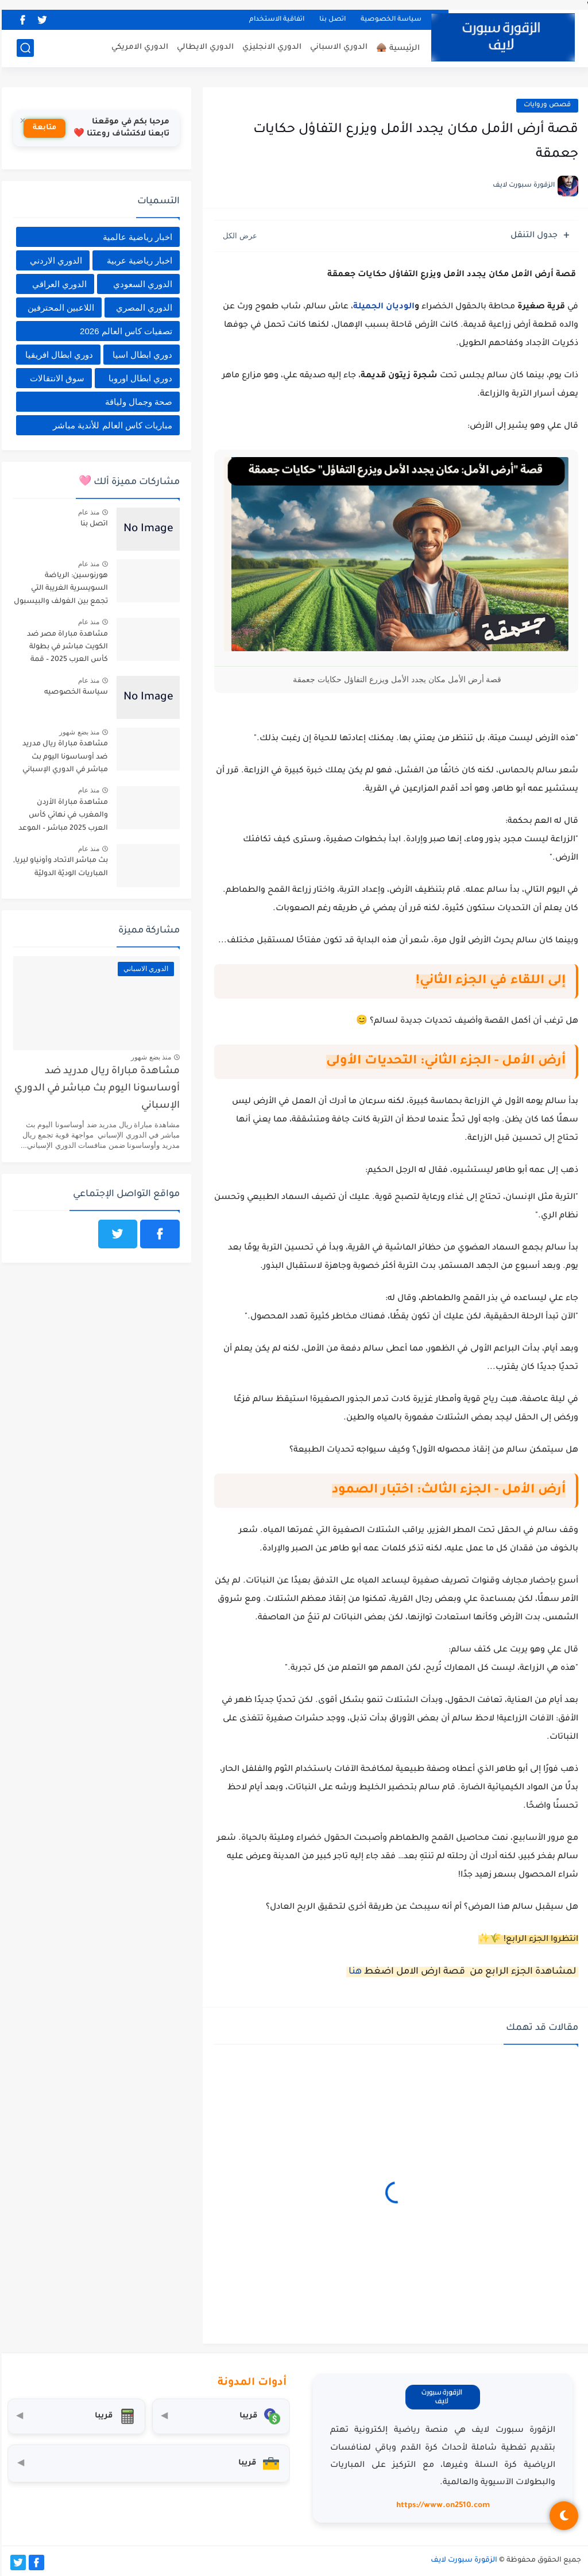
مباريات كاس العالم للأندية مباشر (111, 425)
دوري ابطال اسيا (141, 354)
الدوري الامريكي (138, 47)
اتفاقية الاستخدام (275, 20)
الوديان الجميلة (382, 307)
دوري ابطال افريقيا (57, 354)
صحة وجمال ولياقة (137, 402)
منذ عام (87, 512)
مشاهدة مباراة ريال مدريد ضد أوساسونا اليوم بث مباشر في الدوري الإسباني (63, 757)
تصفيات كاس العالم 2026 (124, 331)
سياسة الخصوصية (389, 20)
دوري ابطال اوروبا (139, 378)
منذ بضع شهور (77, 732)
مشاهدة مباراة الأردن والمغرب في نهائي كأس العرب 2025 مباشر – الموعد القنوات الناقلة (61, 817)
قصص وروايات (545, 105)
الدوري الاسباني (337, 47)
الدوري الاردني (54, 260)
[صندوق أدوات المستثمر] (147, 2463)
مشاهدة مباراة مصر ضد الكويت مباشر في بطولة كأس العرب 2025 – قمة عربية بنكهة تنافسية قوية (64, 649)
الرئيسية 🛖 (396, 48)
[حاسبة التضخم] (75, 2416)
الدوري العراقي (57, 284)
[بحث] (23, 48)
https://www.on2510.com (441, 2505)
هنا (352, 1972)
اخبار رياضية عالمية (136, 237)
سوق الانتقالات (55, 378)
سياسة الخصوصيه (74, 693)
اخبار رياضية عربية (138, 260)
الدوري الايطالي (203, 47)
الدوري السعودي (141, 284)
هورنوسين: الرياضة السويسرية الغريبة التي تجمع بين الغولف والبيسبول (59, 589)
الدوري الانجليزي (270, 47)
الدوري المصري (142, 307)
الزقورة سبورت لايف (462, 2560)
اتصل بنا (331, 20)
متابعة (43, 128)
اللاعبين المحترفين (59, 307)
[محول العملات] (219, 2416)
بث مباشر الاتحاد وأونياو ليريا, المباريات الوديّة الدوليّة (58, 867)
